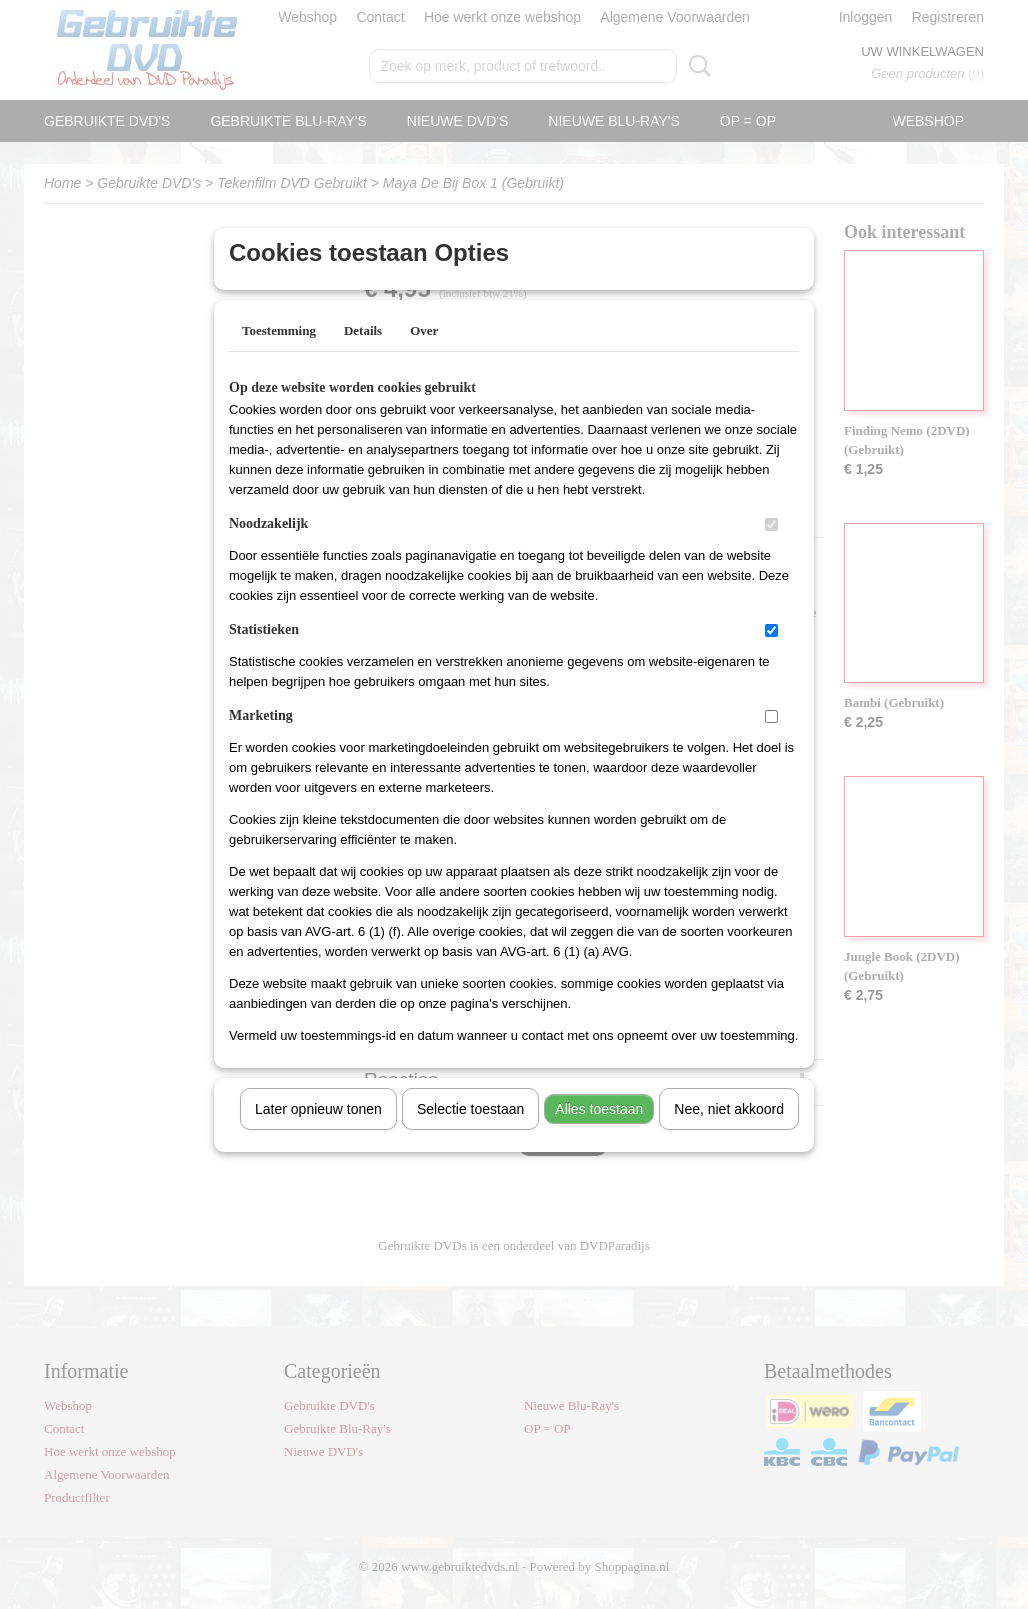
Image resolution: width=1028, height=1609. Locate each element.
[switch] (771, 550)
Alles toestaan (599, 1135)
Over (424, 356)
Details (363, 356)
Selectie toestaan (470, 1135)
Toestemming (279, 356)
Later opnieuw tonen (318, 1135)
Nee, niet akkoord (729, 1135)
